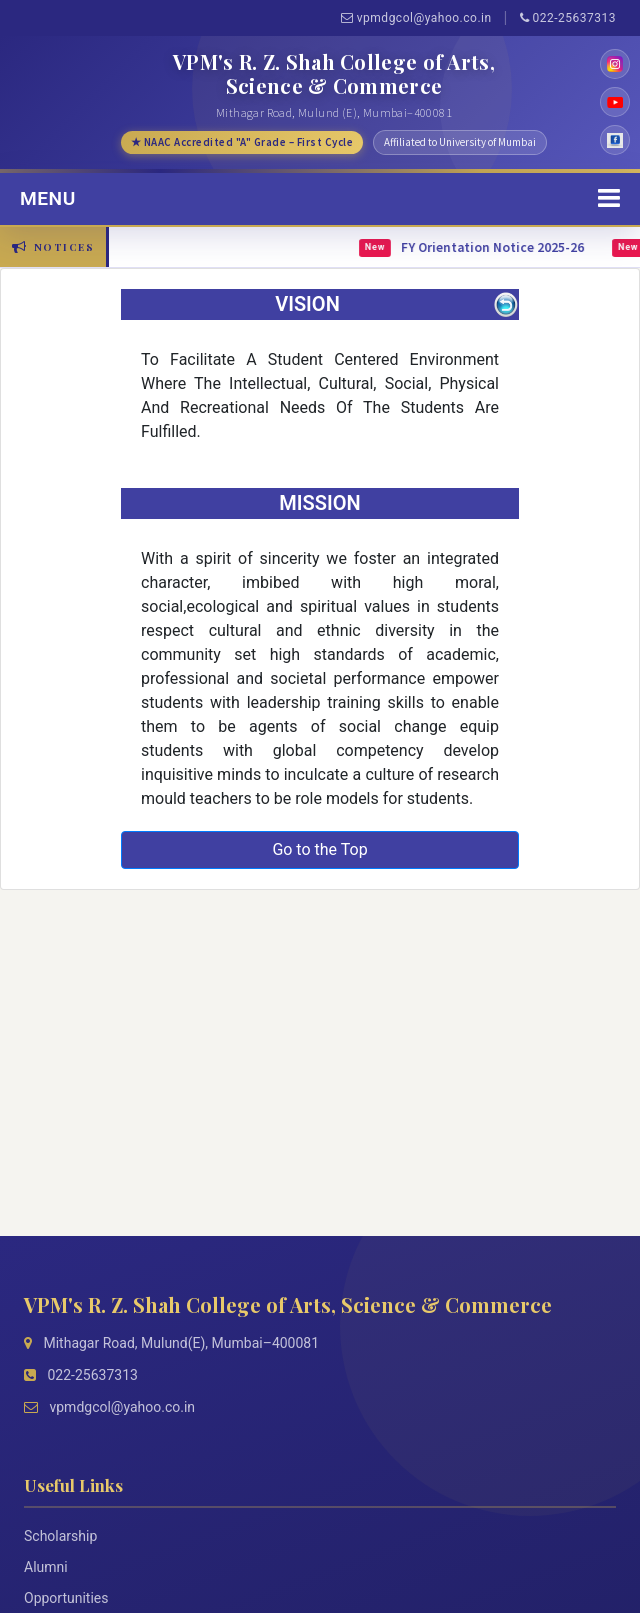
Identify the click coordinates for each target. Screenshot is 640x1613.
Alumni (46, 1567)
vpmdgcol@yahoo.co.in (416, 18)
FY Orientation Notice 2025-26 (498, 247)
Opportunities (66, 1598)
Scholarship (60, 1536)
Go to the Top (319, 849)
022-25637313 (568, 18)
